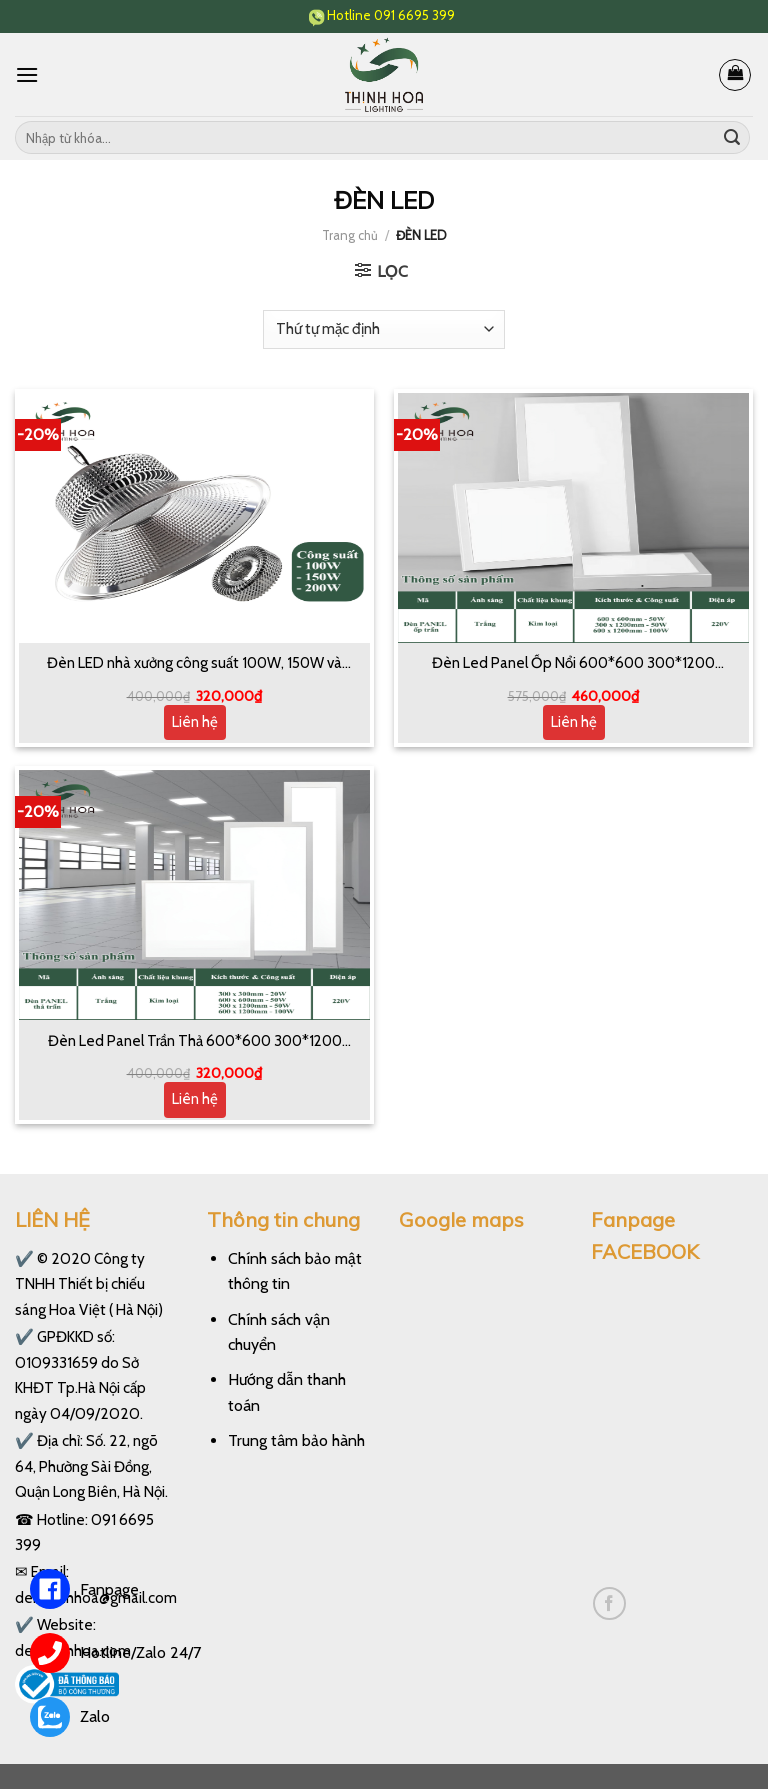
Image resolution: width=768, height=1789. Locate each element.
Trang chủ (350, 235)
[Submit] (732, 138)
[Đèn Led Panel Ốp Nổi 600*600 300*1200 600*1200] (573, 518)
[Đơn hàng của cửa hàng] (383, 329)
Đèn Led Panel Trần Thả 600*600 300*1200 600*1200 (195, 1042)
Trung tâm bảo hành (296, 1440)
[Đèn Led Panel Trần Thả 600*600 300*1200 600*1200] (194, 895)
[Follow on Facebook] (609, 1603)
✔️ (24, 1258)
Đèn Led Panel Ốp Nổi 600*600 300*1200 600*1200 (573, 664)
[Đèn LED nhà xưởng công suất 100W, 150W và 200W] (194, 518)
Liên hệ (195, 722)
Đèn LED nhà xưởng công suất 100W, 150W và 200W (194, 664)
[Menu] (27, 74)
